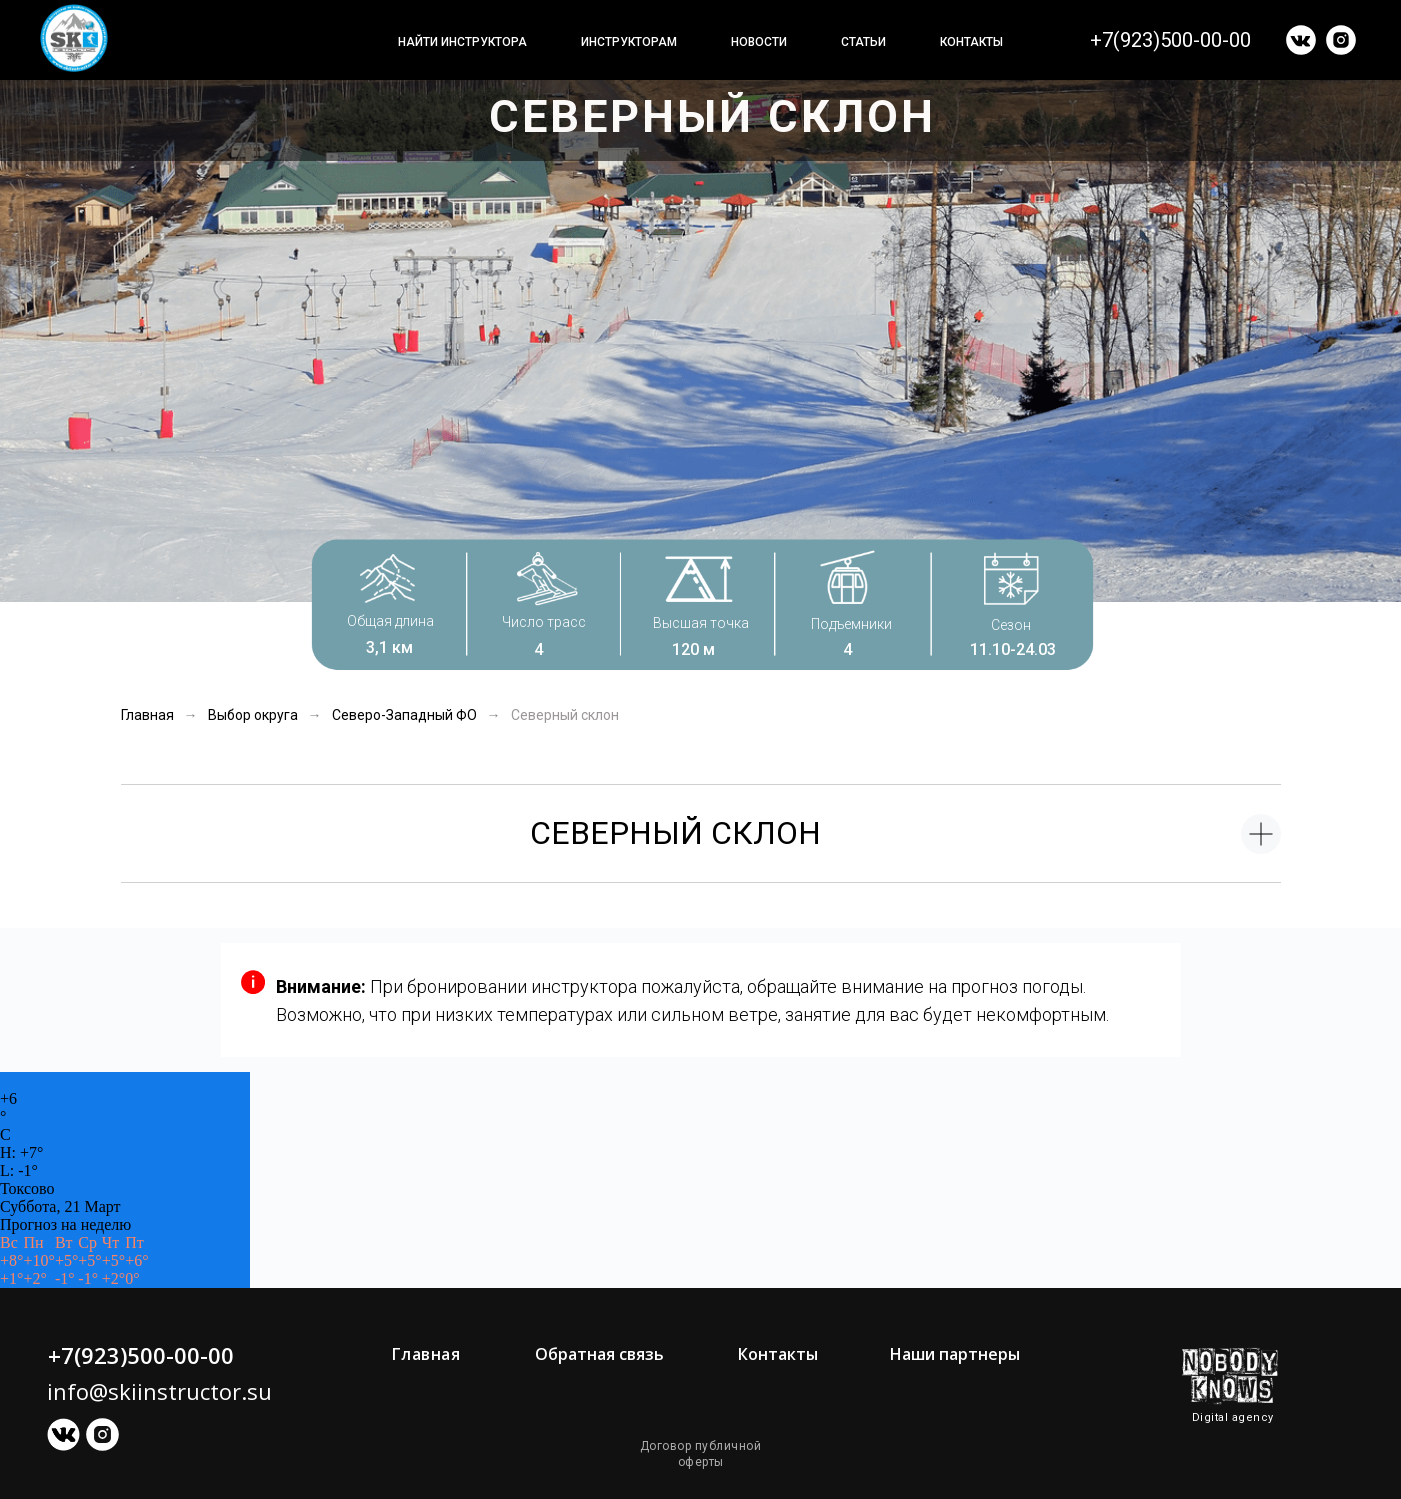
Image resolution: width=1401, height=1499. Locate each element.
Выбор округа (253, 715)
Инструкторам (629, 42)
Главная (147, 715)
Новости (759, 42)
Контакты (971, 42)
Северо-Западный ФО (404, 715)
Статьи (863, 42)
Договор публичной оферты (701, 1454)
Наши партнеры (955, 1354)
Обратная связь (599, 1354)
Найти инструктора (462, 42)
